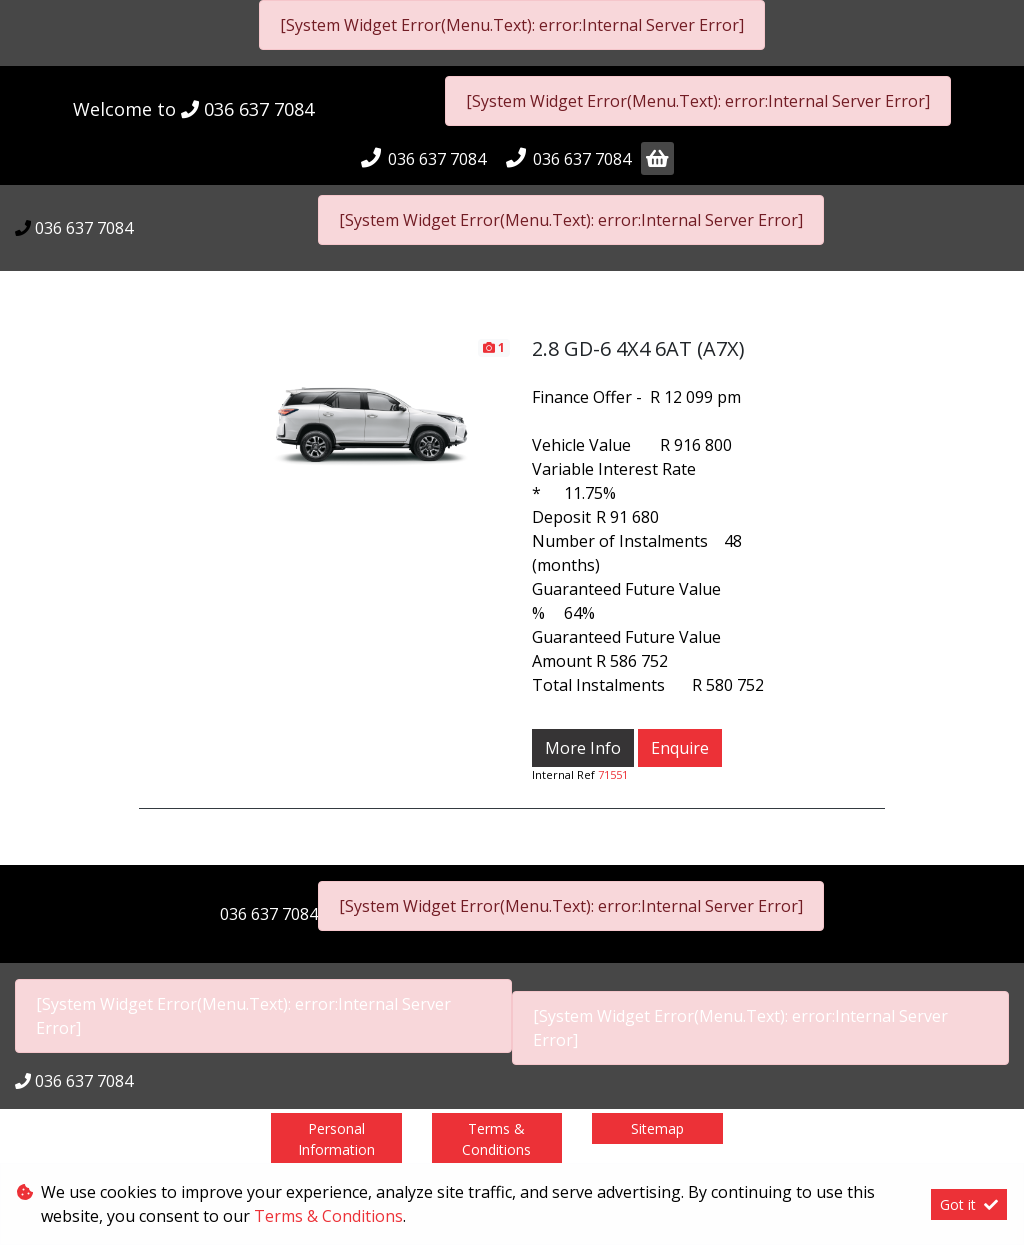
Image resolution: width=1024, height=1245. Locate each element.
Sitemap (657, 1128)
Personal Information (336, 1139)
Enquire (680, 748)
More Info (583, 748)
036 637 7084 (259, 109)
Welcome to (193, 109)
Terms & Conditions (496, 1139)
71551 (613, 774)
